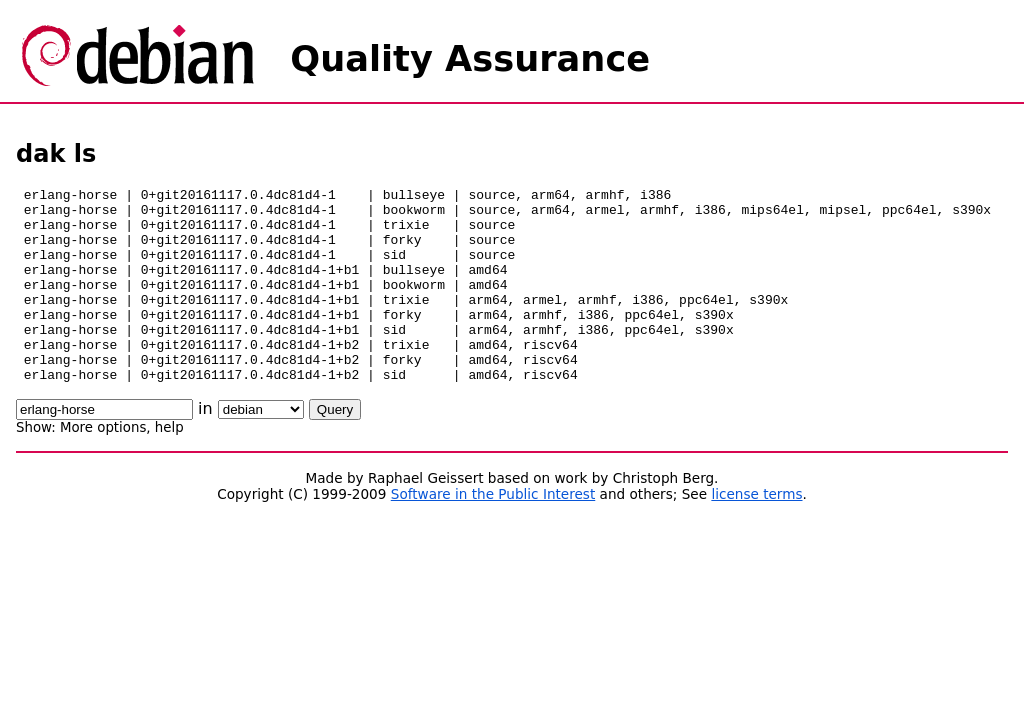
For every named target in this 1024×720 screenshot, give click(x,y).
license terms (756, 533)
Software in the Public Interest (493, 533)
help (169, 466)
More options (103, 466)
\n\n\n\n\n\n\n (261, 448)
